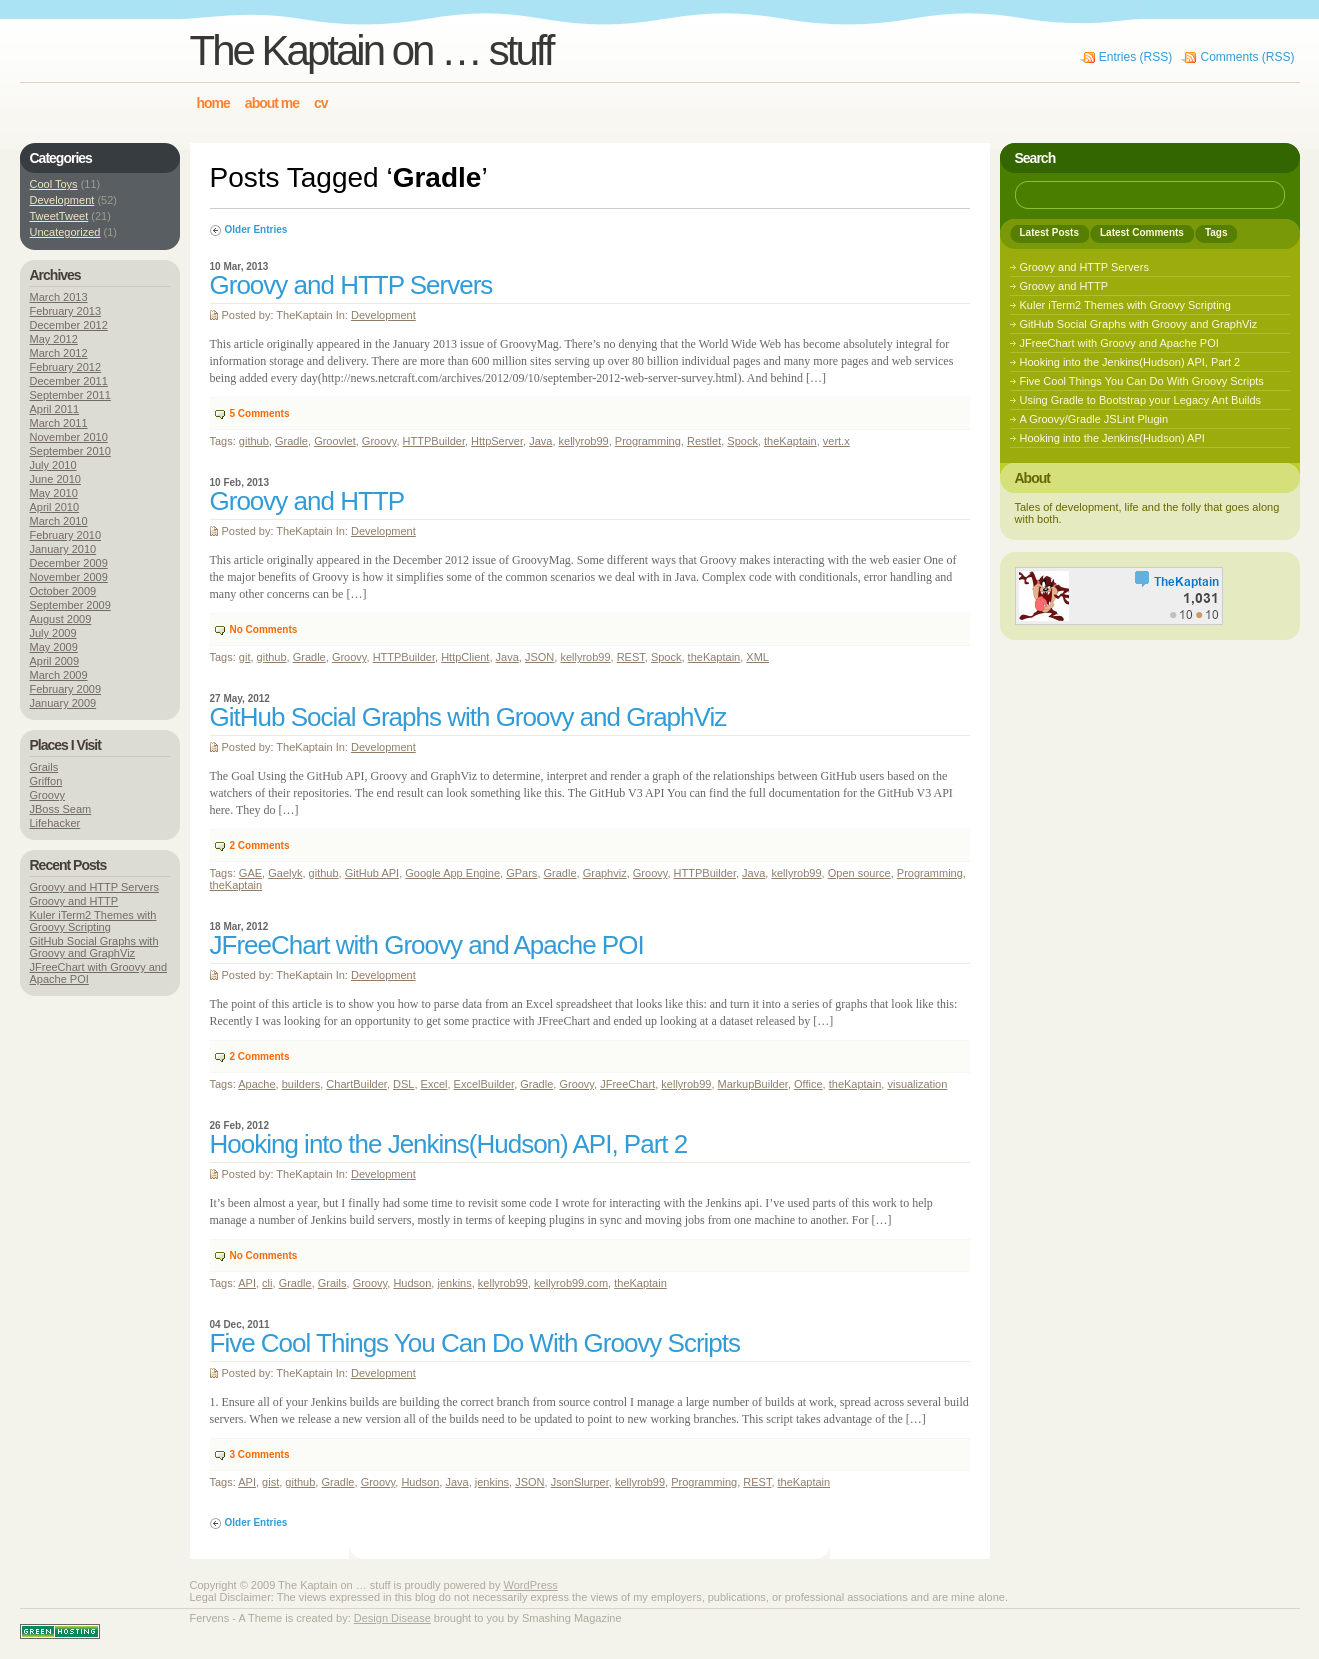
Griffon (46, 781)
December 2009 (69, 563)
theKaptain (790, 441)
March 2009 (59, 675)
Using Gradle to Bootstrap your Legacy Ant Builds (1141, 400)
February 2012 (66, 367)
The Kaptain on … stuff (371, 50)
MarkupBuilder (753, 1084)
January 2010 (63, 549)
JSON (539, 657)
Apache (256, 1084)
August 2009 (61, 619)
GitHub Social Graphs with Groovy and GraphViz (468, 717)
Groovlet (335, 441)
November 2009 (69, 577)
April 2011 (55, 409)
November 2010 (69, 437)
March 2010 (59, 521)
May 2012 (54, 339)
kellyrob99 (584, 441)
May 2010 (54, 493)
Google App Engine (452, 873)
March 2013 (59, 297)
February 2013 (66, 311)
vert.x (836, 441)
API (247, 1283)
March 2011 (59, 423)
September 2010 (70, 451)
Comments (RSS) (1247, 57)
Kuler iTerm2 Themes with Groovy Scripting (93, 921)
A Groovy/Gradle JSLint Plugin (1094, 419)
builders (301, 1084)
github (254, 441)
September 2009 (70, 605)
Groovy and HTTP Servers (351, 285)
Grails (332, 1283)
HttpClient (465, 657)
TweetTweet (59, 216)
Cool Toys (54, 184)
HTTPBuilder (434, 441)
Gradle (291, 441)
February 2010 (66, 535)
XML (757, 657)
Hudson (412, 1283)
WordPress (531, 1585)
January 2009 (63, 703)
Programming (648, 441)
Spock (742, 441)
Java (540, 441)
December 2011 (69, 381)
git (245, 657)
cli (267, 1283)
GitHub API (372, 873)
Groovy (379, 441)
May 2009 (54, 647)
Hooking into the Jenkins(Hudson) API (1112, 438)
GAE (250, 873)
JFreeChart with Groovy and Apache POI (427, 945)
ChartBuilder (356, 1084)
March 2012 (59, 353)
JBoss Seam (61, 809)
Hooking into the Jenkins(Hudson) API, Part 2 (449, 1144)
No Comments (264, 629)
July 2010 (53, 465)
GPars (521, 873)
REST (631, 657)
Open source (859, 873)
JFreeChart (627, 1084)
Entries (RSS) (1135, 57)
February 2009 (66, 689)
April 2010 (55, 507)
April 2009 (55, 661)
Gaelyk (285, 873)
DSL (403, 1084)
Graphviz (605, 873)
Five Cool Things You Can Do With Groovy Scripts (475, 1343)
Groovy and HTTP (307, 501)
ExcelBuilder (484, 1084)
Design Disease (392, 1618)
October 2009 (63, 591)
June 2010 (55, 479)
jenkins (454, 1283)
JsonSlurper (580, 1482)
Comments (260, 413)
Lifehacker (55, 823)
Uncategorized (65, 232)
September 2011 (70, 395)
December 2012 (69, 325)
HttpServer (497, 441)
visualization (917, 1084)
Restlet (704, 441)
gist (270, 1482)
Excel (434, 1084)
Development (383, 315)
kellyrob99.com (571, 1283)
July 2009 (53, 633)
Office (808, 1084)
